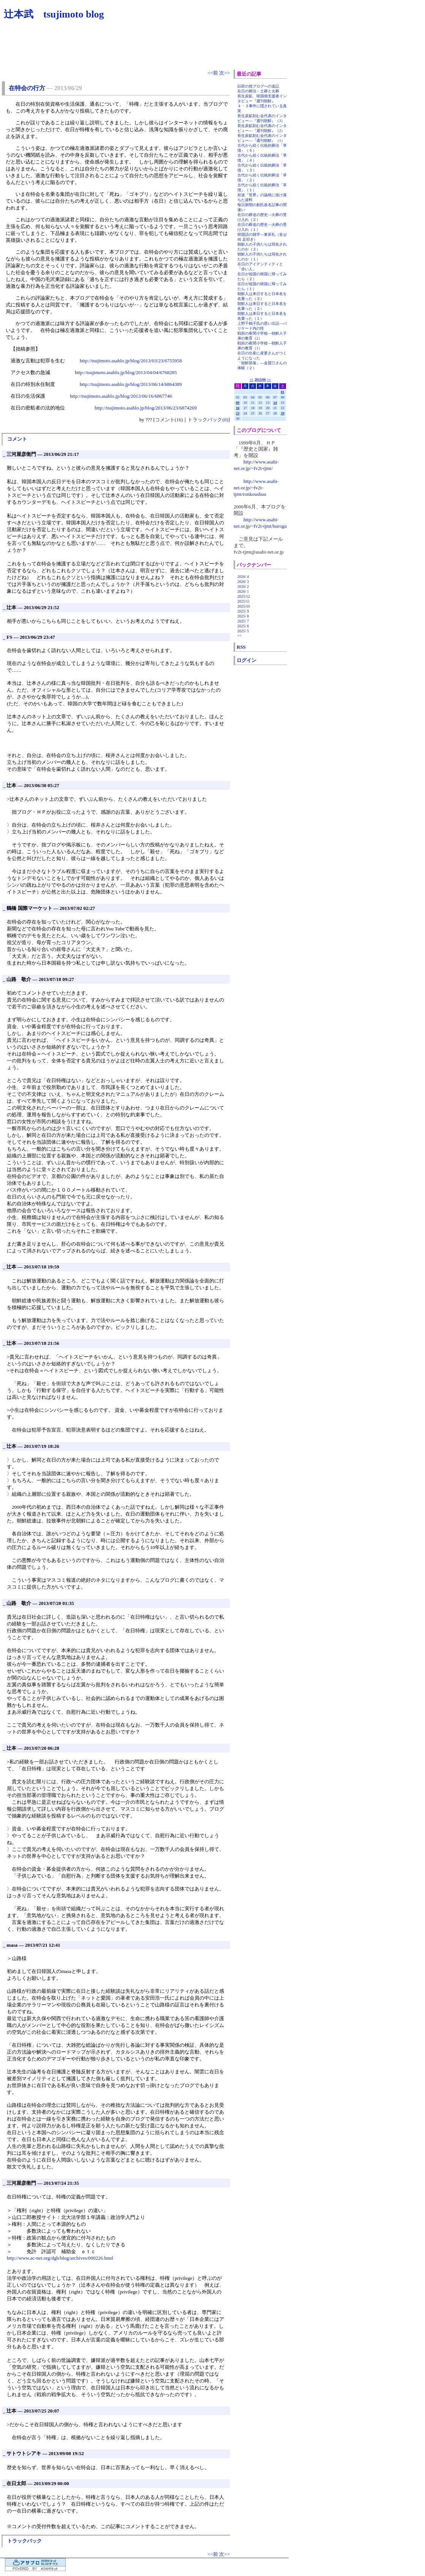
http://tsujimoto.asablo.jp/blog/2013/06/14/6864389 (131, 384)
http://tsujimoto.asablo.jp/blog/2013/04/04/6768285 (126, 372)
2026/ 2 (243, 586)
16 (237, 408)
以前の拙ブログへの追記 (258, 86)
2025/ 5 (243, 631)
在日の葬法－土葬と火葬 (258, 91)
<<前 (213, 73)
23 (237, 413)
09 (237, 403)
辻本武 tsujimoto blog (54, 14)
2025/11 (243, 601)
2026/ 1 (243, 591)
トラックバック (24, 2541)
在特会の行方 (27, 88)
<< (251, 379)
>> (269, 379)
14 (275, 403)
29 (282, 413)
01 (282, 392)
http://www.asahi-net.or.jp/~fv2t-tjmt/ (256, 465)
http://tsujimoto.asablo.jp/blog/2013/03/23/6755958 (131, 360)
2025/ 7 (243, 621)
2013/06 (260, 379)
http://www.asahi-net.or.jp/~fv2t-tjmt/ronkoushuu (256, 487)
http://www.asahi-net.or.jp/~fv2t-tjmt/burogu (260, 523)
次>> (224, 73)
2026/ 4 (243, 577)
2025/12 (243, 596)
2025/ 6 (243, 626)
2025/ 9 (243, 611)
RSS (241, 647)
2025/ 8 (243, 616)
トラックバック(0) (208, 419)
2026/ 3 (243, 581)
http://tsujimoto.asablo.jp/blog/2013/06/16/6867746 (121, 396)
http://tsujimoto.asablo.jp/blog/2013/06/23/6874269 (146, 408)
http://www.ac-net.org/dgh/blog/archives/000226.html (60, 2258)
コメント (17, 439)
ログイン (246, 660)
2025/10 (243, 606)
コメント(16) (169, 419)
